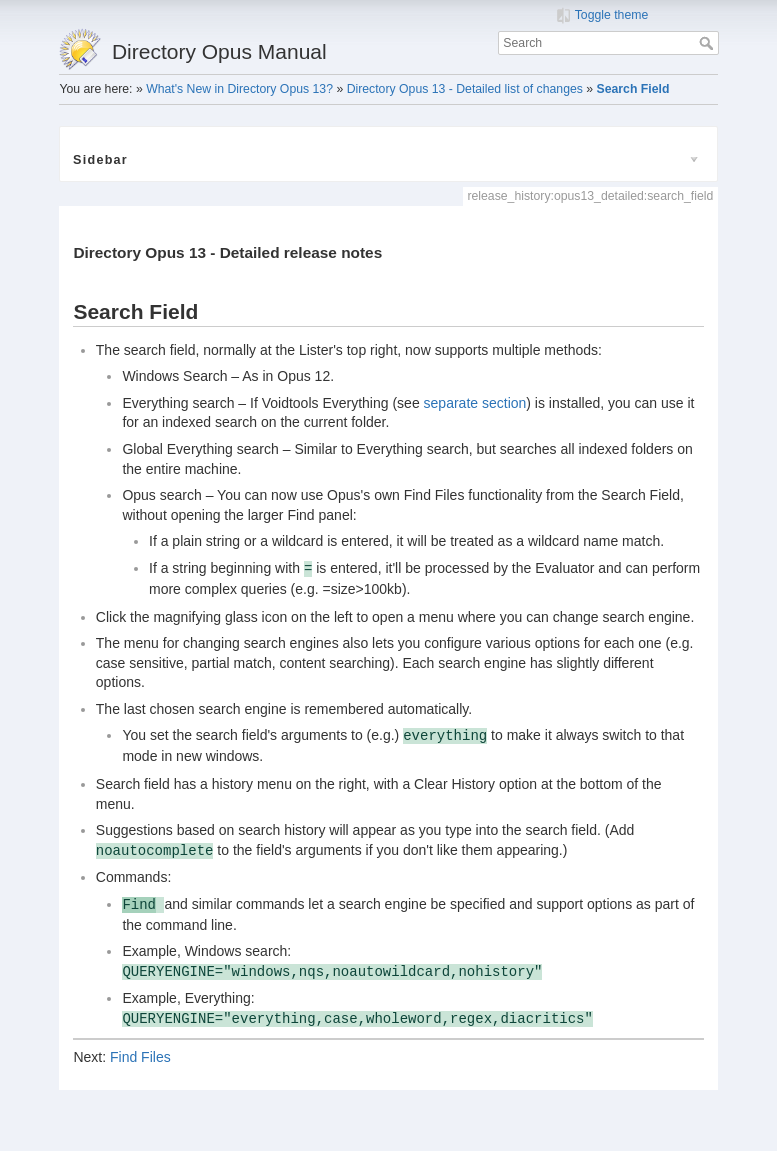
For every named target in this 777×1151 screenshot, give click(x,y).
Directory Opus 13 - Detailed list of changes (465, 89)
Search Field (633, 89)
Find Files (140, 1057)
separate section (475, 403)
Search (708, 43)
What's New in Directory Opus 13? (239, 89)
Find (139, 904)
